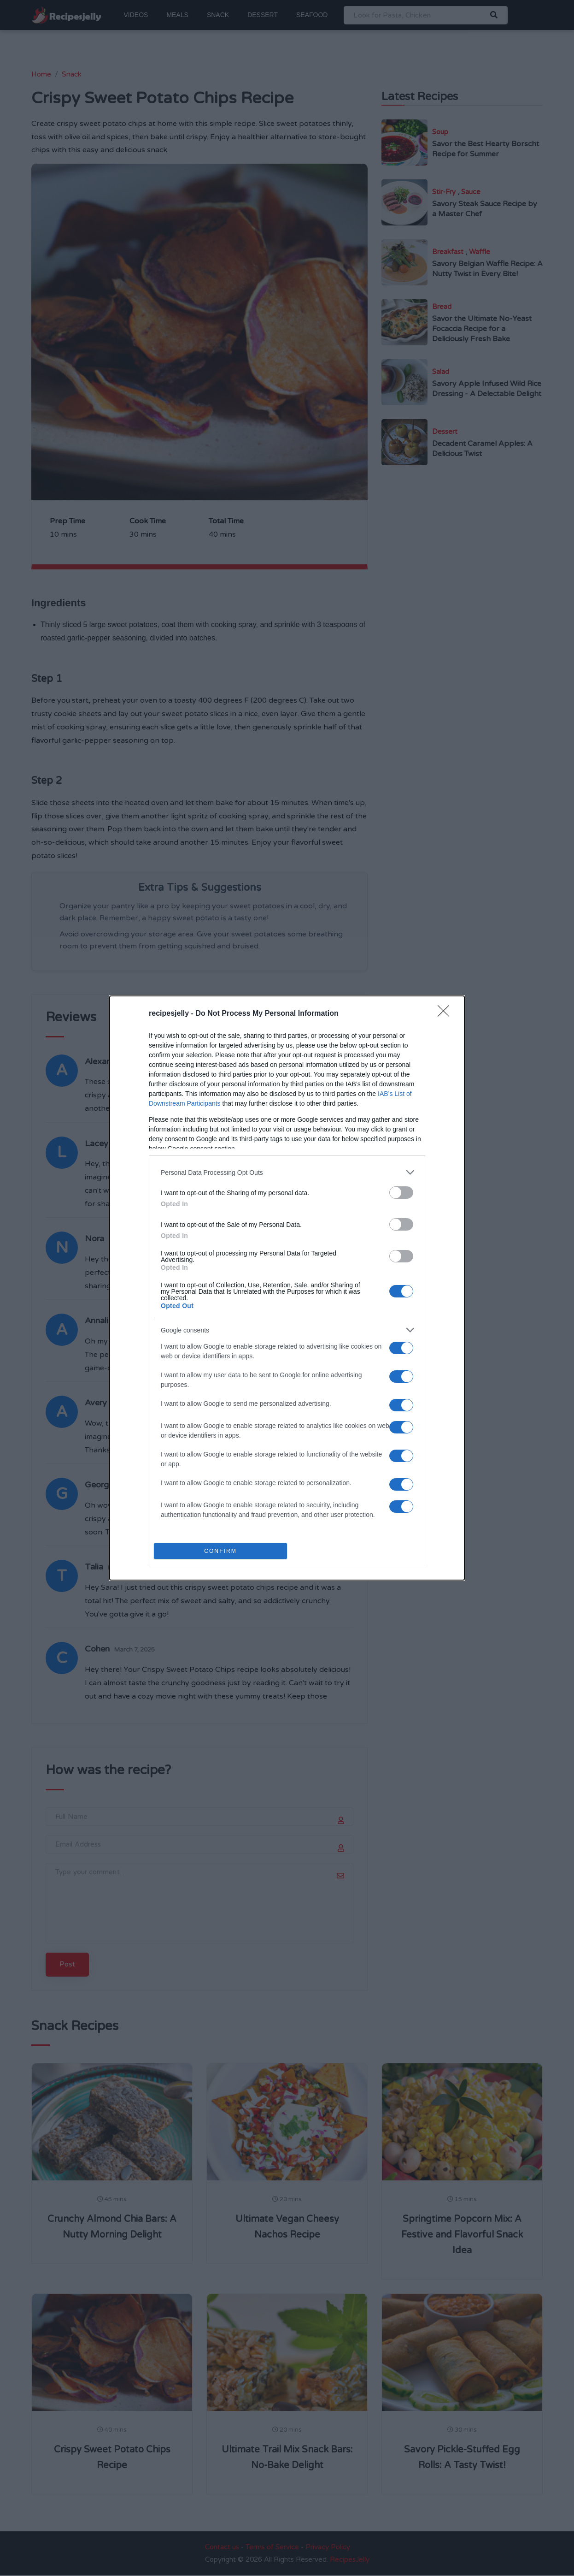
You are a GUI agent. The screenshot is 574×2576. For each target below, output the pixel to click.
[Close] (446, 1014)
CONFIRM (220, 1551)
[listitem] (287, 1172)
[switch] (401, 1192)
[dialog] (287, 1288)
